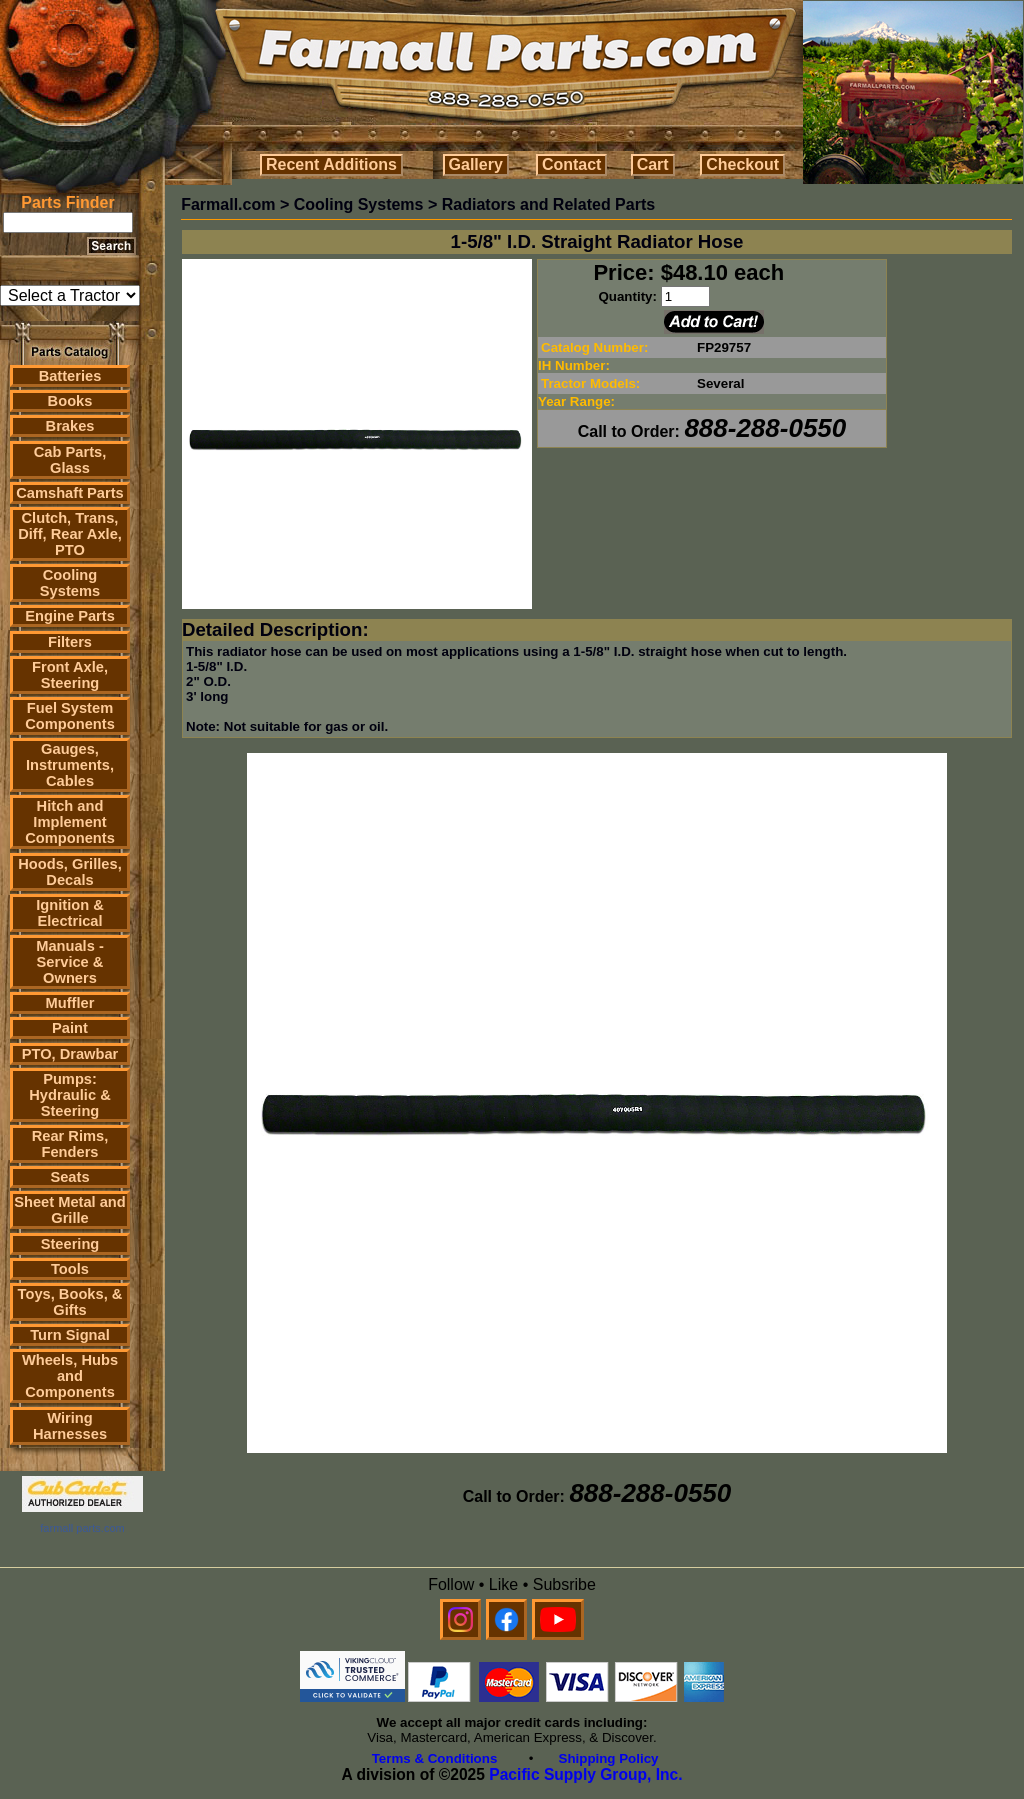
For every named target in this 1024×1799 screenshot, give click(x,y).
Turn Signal (70, 1335)
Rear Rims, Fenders (70, 1144)
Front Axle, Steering (70, 675)
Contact (572, 164)
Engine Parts (70, 616)
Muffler (70, 1003)
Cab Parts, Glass (70, 460)
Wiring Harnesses (70, 1426)
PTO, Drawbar (70, 1054)
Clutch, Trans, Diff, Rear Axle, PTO (70, 534)
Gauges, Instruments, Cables (70, 765)
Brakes (70, 426)
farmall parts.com (82, 1528)
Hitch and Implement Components (70, 822)
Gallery (476, 164)
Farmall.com (228, 204)
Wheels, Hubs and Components (70, 1376)
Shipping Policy (609, 1758)
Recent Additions (331, 164)
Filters (70, 642)
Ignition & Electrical (70, 913)
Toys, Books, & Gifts (70, 1302)
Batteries (70, 376)
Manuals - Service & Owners (70, 962)
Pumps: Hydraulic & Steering (69, 1095)
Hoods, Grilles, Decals (69, 872)
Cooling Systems (70, 583)
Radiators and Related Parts (548, 204)
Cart (653, 164)
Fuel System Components (70, 716)
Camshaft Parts (70, 493)
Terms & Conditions (435, 1758)
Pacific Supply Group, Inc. (585, 1774)
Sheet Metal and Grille (70, 1210)
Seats (69, 1177)
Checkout (742, 164)
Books (70, 401)
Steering (70, 1244)
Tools (70, 1269)
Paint (70, 1028)
